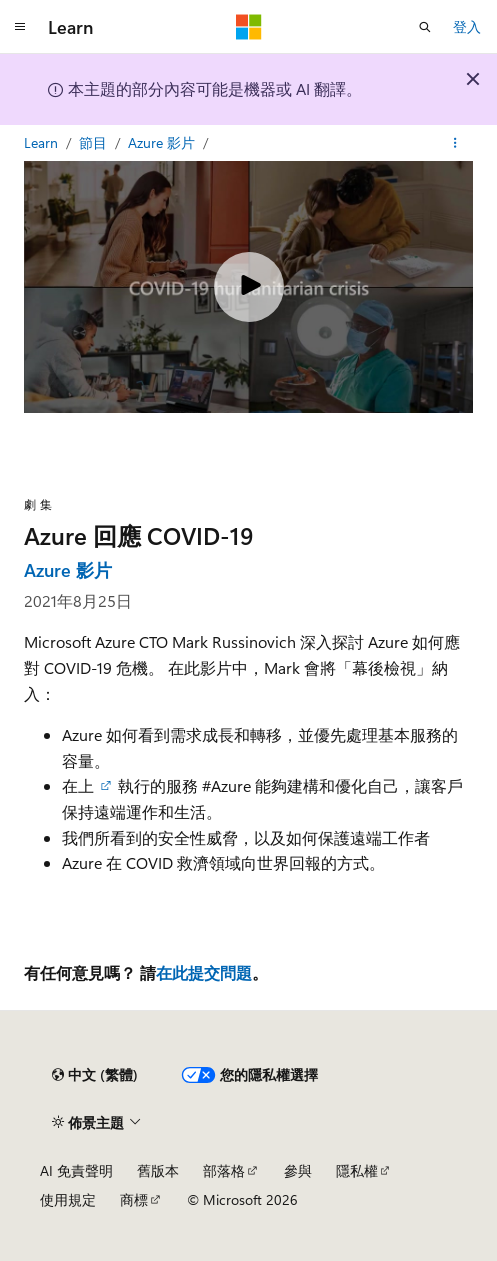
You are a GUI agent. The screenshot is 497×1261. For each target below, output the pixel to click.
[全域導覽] (20, 27)
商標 (134, 1199)
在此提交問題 (204, 972)
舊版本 (158, 1170)
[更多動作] (455, 143)
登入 (467, 26)
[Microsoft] (249, 27)
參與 (298, 1170)
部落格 (224, 1170)
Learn (43, 142)
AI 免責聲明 (76, 1170)
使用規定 (68, 1199)
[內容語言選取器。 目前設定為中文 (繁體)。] (95, 1075)
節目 (95, 142)
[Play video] (249, 287)
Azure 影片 (163, 142)
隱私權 (357, 1170)
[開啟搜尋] (425, 27)
